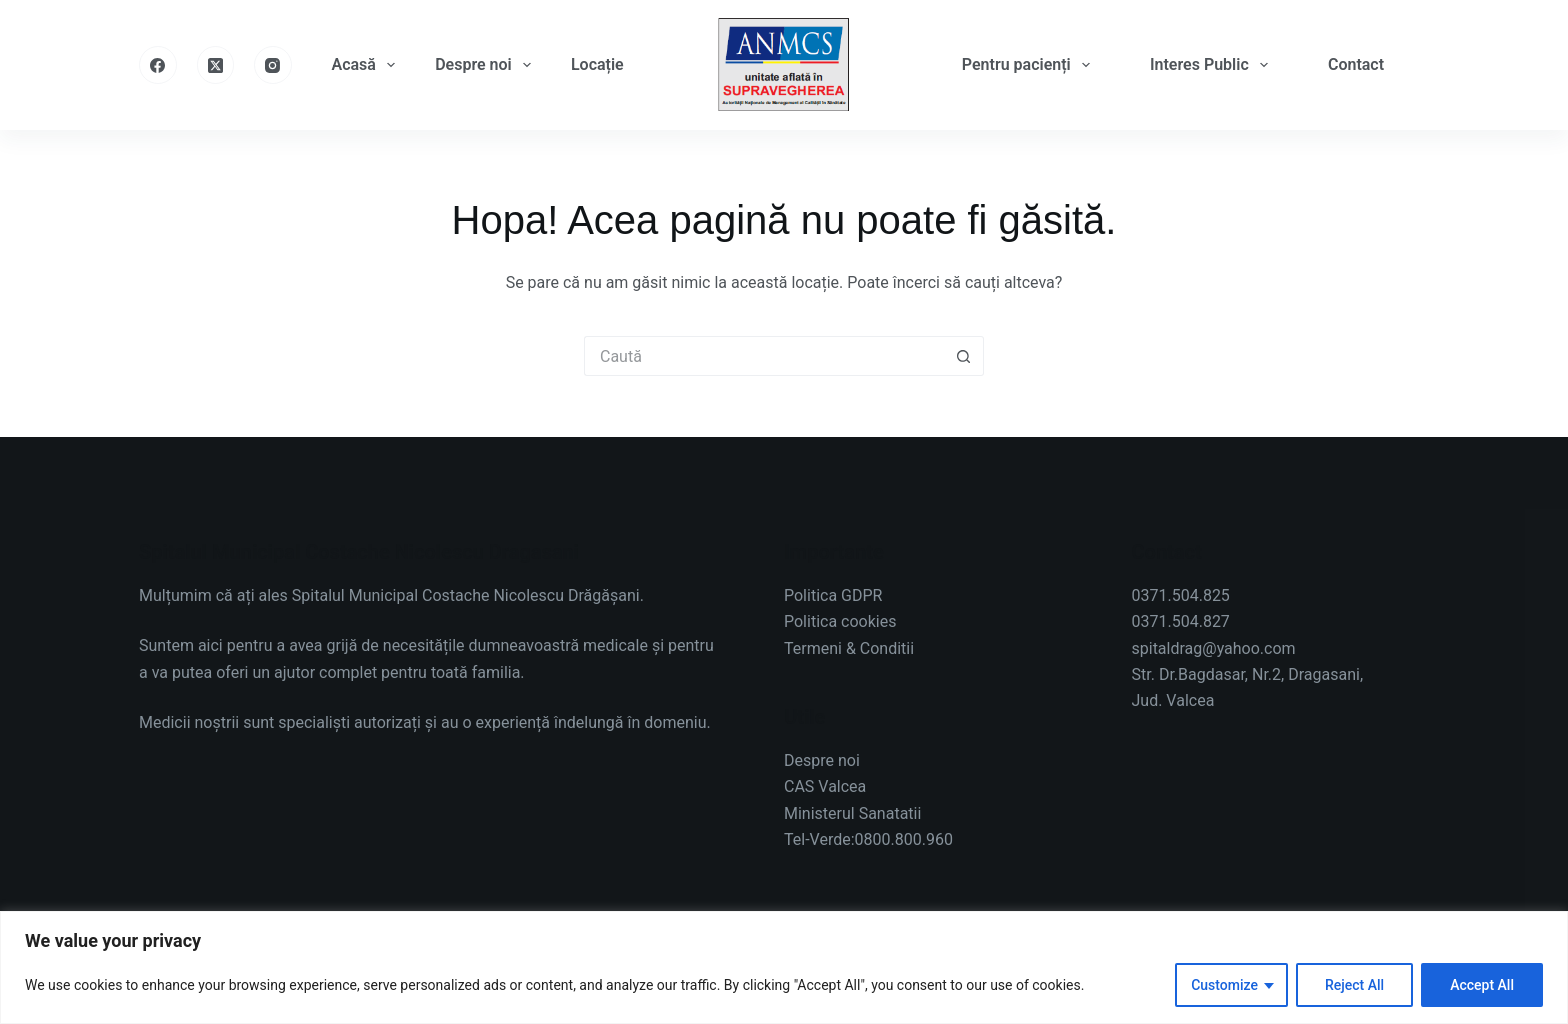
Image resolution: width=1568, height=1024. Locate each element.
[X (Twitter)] (216, 65)
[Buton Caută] (964, 356)
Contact (1356, 64)
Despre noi (487, 65)
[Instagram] (273, 65)
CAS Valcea (825, 786)
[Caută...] (764, 356)
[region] (784, 967)
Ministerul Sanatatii (852, 813)
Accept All (1482, 985)
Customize (1224, 985)
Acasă (368, 65)
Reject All (1354, 985)
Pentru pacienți (1030, 65)
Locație (597, 64)
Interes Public (1213, 65)
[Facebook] (158, 65)
